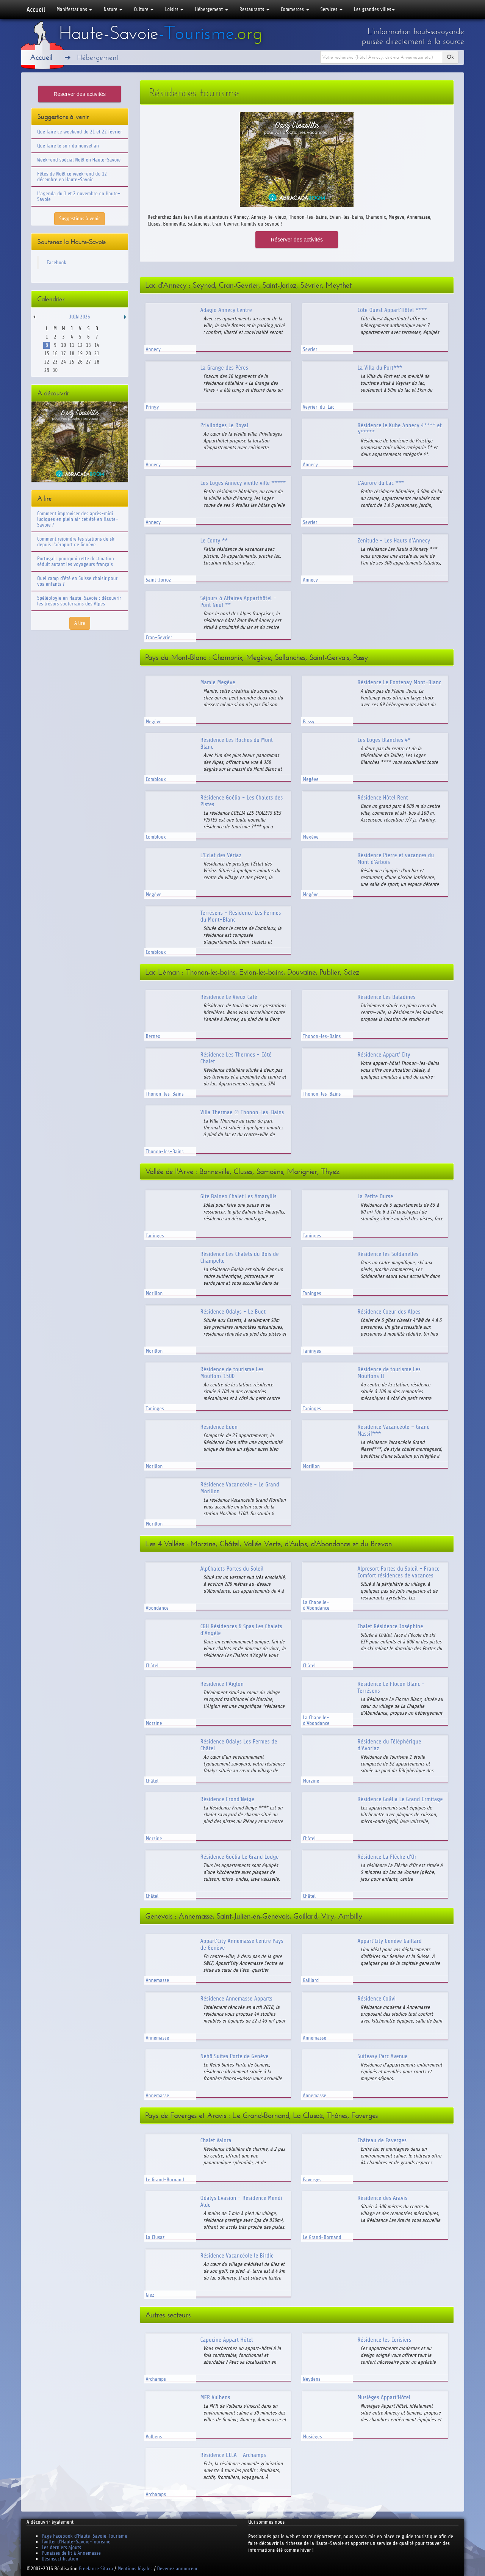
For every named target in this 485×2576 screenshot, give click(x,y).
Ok (450, 57)
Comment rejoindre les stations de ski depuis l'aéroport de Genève (76, 541)
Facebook (56, 262)
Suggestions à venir (79, 218)
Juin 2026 (79, 317)
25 (71, 362)
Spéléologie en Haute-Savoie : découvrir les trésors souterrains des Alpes (79, 601)
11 (71, 345)
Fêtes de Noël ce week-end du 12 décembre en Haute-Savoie (72, 176)
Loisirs (174, 9)
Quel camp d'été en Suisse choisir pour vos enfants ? (77, 581)
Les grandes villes (374, 9)
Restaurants (254, 9)
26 (80, 362)
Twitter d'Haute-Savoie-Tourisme (76, 2542)
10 (63, 345)
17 (63, 353)
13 (88, 345)
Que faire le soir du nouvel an (68, 146)
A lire (79, 623)
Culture (143, 9)
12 (80, 345)
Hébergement (211, 9)
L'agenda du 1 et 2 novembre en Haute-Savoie (78, 196)
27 (88, 362)
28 (96, 362)
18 (71, 353)
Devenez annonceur (177, 2568)
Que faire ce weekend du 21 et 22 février (79, 132)
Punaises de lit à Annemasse (71, 2553)
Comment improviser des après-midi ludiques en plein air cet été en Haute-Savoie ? (77, 519)
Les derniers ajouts (61, 2547)
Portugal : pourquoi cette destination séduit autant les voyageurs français (75, 561)
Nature (112, 9)
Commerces (295, 9)
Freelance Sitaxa (96, 2568)
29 (46, 370)
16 (55, 353)
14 (96, 345)
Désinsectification (60, 2559)
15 (46, 353)
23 (55, 362)
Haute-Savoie (161, 33)
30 (55, 370)
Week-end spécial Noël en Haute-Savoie (78, 160)
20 (88, 353)
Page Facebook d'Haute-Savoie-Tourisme (84, 2536)
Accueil (36, 9)
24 (63, 362)
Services (332, 9)
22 (46, 362)
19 (80, 353)
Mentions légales (134, 2568)
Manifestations (74, 9)
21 (96, 353)
